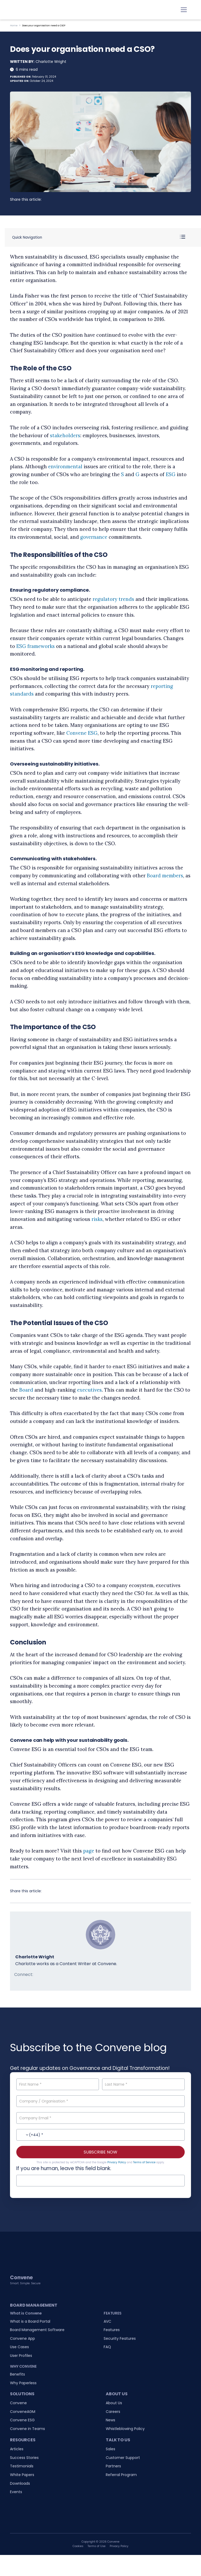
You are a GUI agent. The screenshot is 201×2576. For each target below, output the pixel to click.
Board (26, 1390)
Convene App (22, 2338)
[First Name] (57, 2084)
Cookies (78, 2546)
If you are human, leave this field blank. (63, 2168)
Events (16, 2491)
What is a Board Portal (30, 2321)
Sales (110, 2449)
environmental (65, 467)
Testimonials (21, 2466)
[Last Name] (143, 2084)
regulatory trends (113, 599)
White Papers (22, 2474)
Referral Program (121, 2474)
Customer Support (123, 2457)
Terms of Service (144, 2162)
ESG (170, 474)
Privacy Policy (116, 2162)
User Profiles (21, 2355)
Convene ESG (82, 733)
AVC (107, 2321)
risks (97, 1219)
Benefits (17, 2374)
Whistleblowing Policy (125, 2428)
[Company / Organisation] (100, 2101)
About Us (114, 2403)
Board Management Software (37, 2329)
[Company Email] (100, 2118)
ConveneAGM (22, 2411)
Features (112, 2329)
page (88, 1851)
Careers (113, 2411)
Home (14, 25)
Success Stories (24, 2457)
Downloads (20, 2483)
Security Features (120, 2338)
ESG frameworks (35, 646)
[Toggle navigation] (184, 10)
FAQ (107, 2346)
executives (89, 1390)
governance (93, 537)
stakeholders (65, 435)
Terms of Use (96, 2546)
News (110, 2420)
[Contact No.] (100, 2135)
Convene (18, 2403)
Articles (16, 2449)
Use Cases (19, 2346)
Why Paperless (23, 2383)
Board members (165, 876)
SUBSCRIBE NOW (100, 2152)
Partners (113, 2466)
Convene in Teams (27, 2428)
